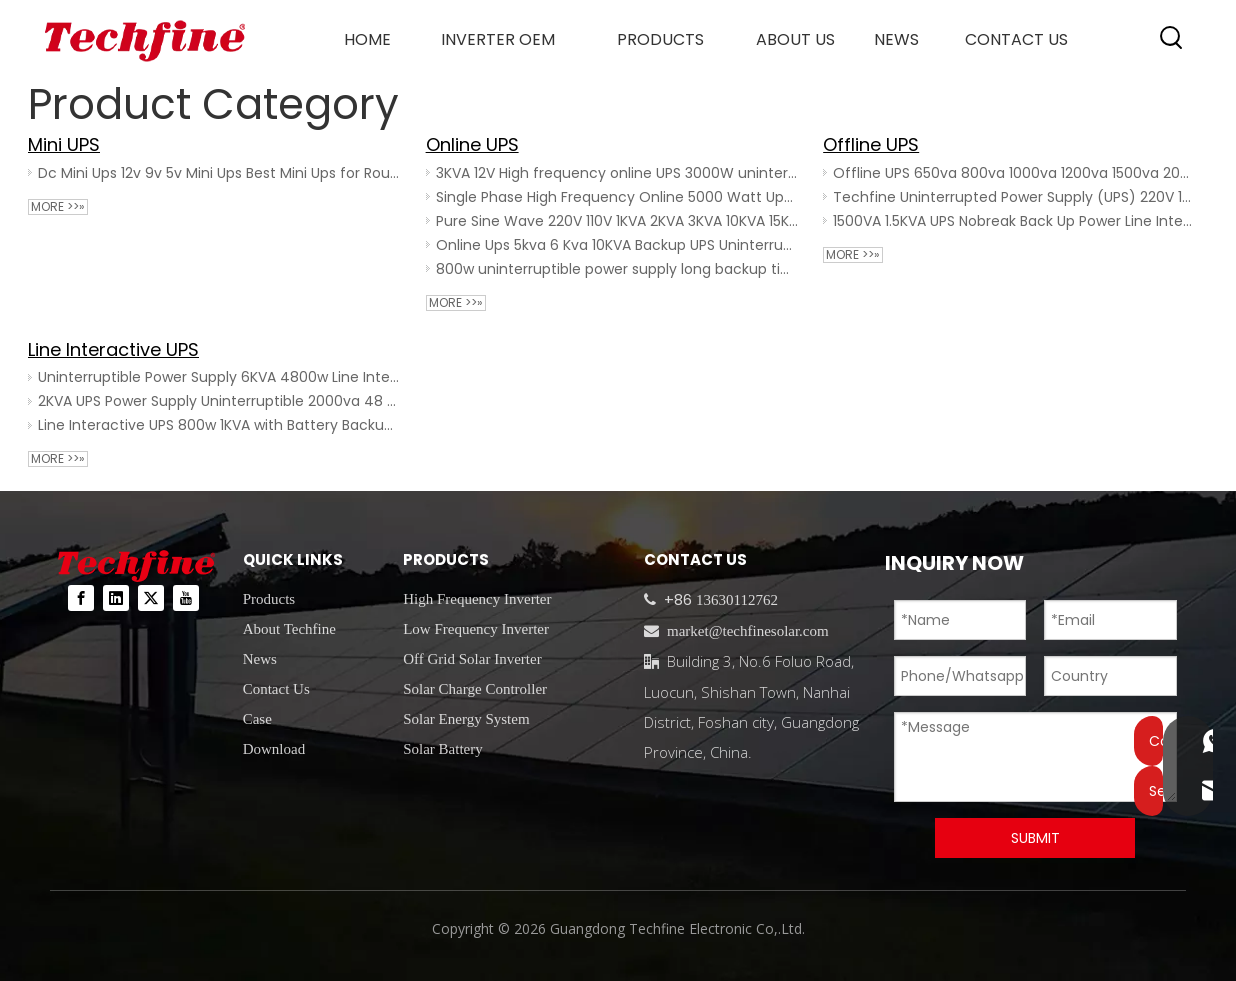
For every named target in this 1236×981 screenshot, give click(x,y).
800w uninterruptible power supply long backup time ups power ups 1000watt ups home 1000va (618, 269)
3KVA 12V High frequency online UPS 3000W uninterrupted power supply (618, 173)
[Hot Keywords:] (1172, 38)
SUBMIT (1035, 838)
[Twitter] (151, 598)
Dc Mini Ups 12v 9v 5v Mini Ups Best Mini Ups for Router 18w (220, 173)
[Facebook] (81, 598)
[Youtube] (186, 598)
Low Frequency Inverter (476, 629)
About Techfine (289, 629)
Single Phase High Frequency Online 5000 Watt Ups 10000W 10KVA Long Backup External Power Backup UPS (618, 197)
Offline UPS (871, 144)
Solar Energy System (466, 719)
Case (257, 719)
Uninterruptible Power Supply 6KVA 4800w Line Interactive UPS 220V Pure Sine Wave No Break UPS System (220, 377)
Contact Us (276, 689)
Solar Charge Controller (475, 689)
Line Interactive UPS (113, 349)
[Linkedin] (116, 598)
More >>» (58, 207)
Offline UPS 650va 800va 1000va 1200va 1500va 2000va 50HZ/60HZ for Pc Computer (1015, 173)
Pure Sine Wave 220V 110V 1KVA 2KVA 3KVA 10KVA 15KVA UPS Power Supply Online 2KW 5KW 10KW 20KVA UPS (618, 221)
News (260, 659)
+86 (676, 599)
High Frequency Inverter (477, 599)
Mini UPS (64, 144)
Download (274, 749)
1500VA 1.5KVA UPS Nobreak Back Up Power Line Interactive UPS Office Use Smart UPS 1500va (1015, 221)
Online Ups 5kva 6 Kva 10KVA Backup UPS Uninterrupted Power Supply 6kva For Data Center (618, 245)
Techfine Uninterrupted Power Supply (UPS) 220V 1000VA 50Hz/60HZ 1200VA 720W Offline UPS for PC (1015, 197)
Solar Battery (443, 749)
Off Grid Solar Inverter (472, 659)
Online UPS (472, 144)
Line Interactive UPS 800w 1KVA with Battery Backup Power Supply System (220, 425)
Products (269, 599)
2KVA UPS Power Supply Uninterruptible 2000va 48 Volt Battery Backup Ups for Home (220, 401)
